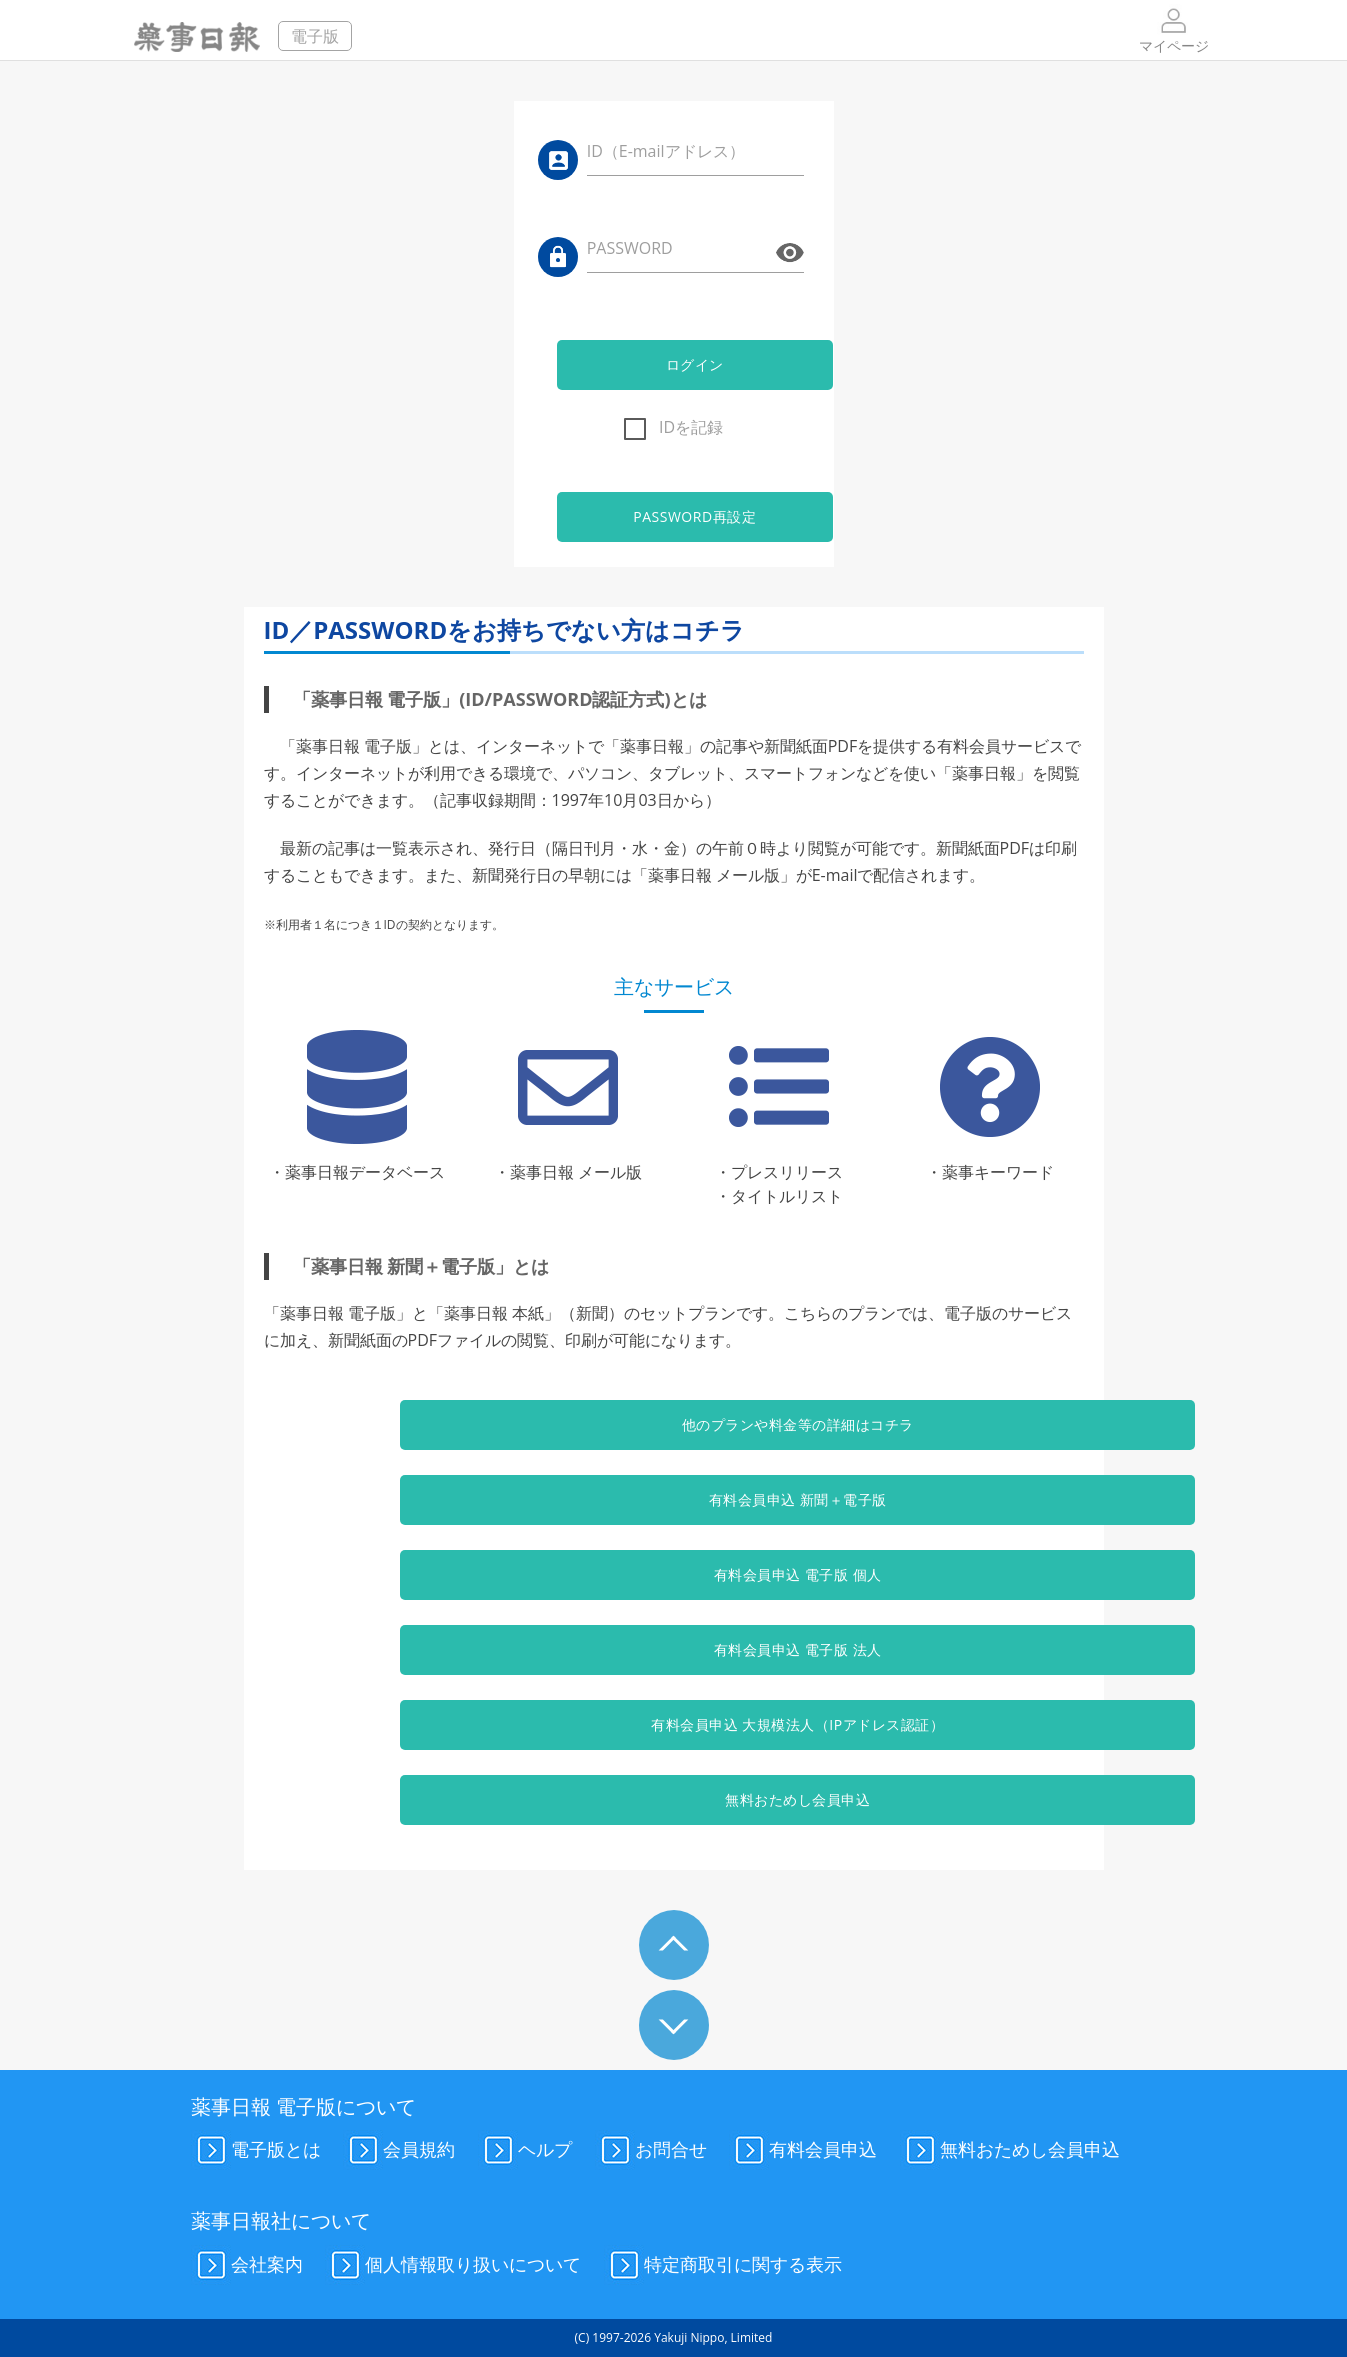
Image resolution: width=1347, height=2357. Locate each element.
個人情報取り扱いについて (453, 2266)
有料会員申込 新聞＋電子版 (673, 1499)
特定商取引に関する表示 (723, 2266)
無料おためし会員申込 (673, 1799)
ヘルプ (525, 2151)
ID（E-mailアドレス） (666, 151)
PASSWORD (630, 248)
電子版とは (256, 2151)
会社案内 (247, 2266)
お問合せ (651, 2151)
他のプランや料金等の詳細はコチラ (673, 1424)
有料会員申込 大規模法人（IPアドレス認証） (673, 1724)
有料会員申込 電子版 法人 (674, 1649)
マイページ (1174, 29)
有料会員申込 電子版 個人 (674, 1574)
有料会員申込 (803, 2151)
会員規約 (399, 2151)
